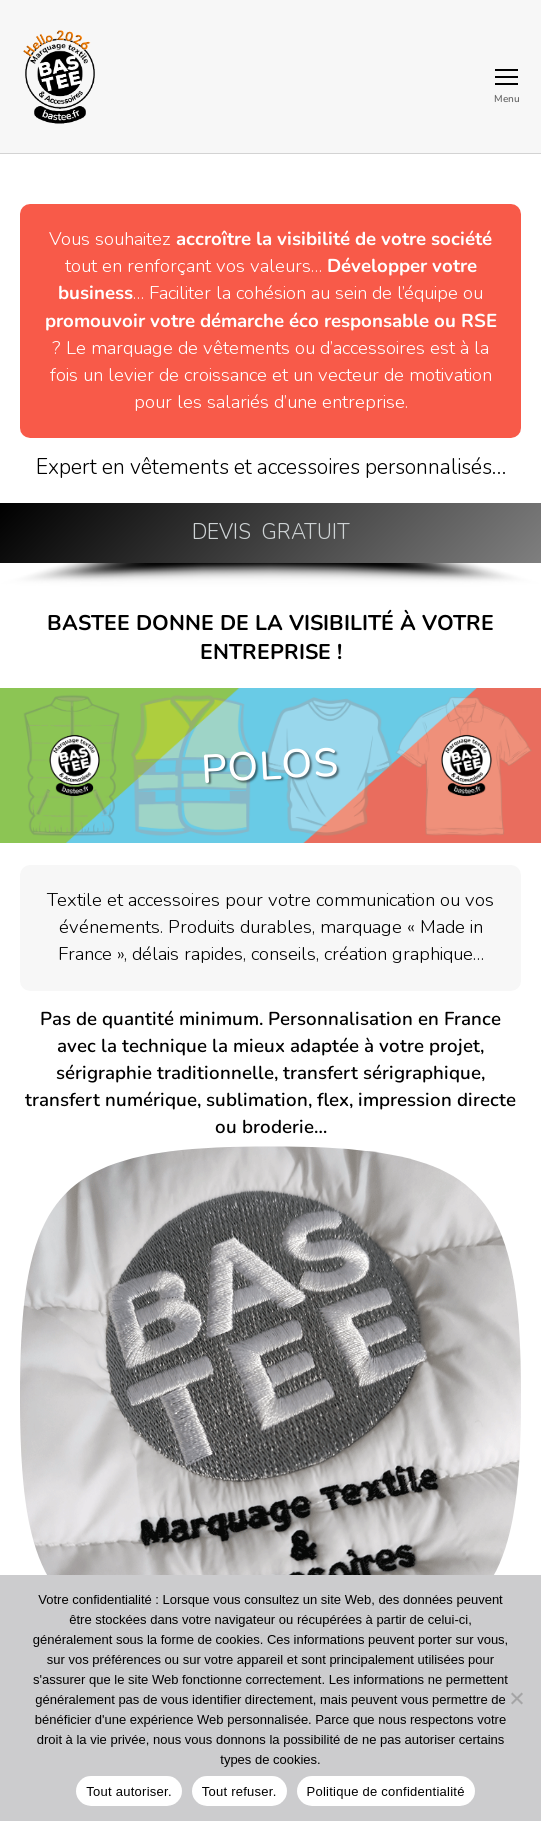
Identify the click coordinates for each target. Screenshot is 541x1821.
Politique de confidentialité (386, 1791)
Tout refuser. (239, 1791)
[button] (270, 533)
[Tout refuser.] (516, 1698)
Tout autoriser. (128, 1791)
